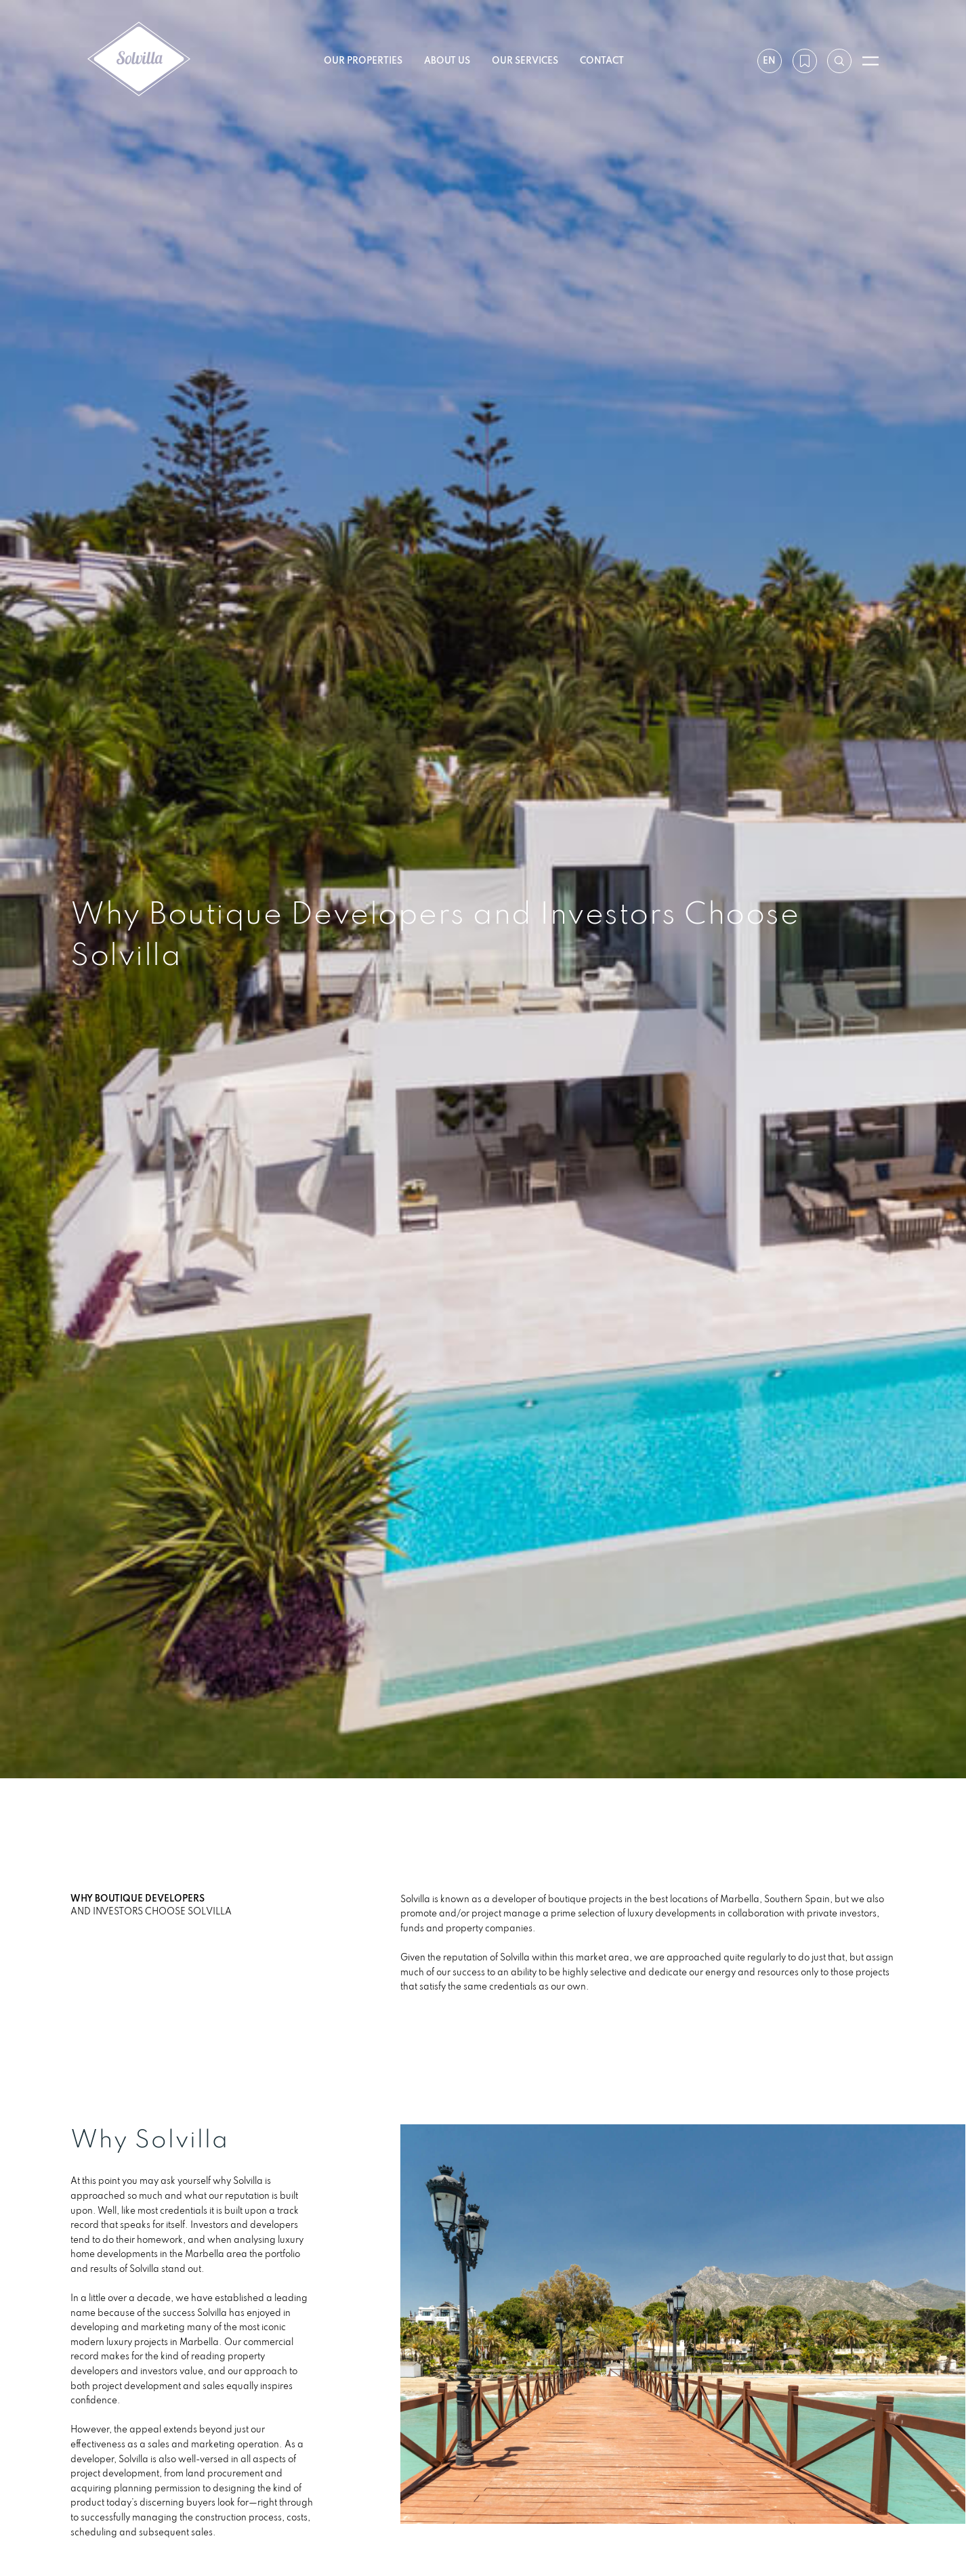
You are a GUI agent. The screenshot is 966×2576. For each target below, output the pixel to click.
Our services (525, 60)
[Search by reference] (839, 61)
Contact (602, 60)
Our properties (363, 60)
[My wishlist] (804, 61)
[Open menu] (870, 61)
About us (447, 60)
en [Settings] (769, 60)
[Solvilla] (138, 61)
